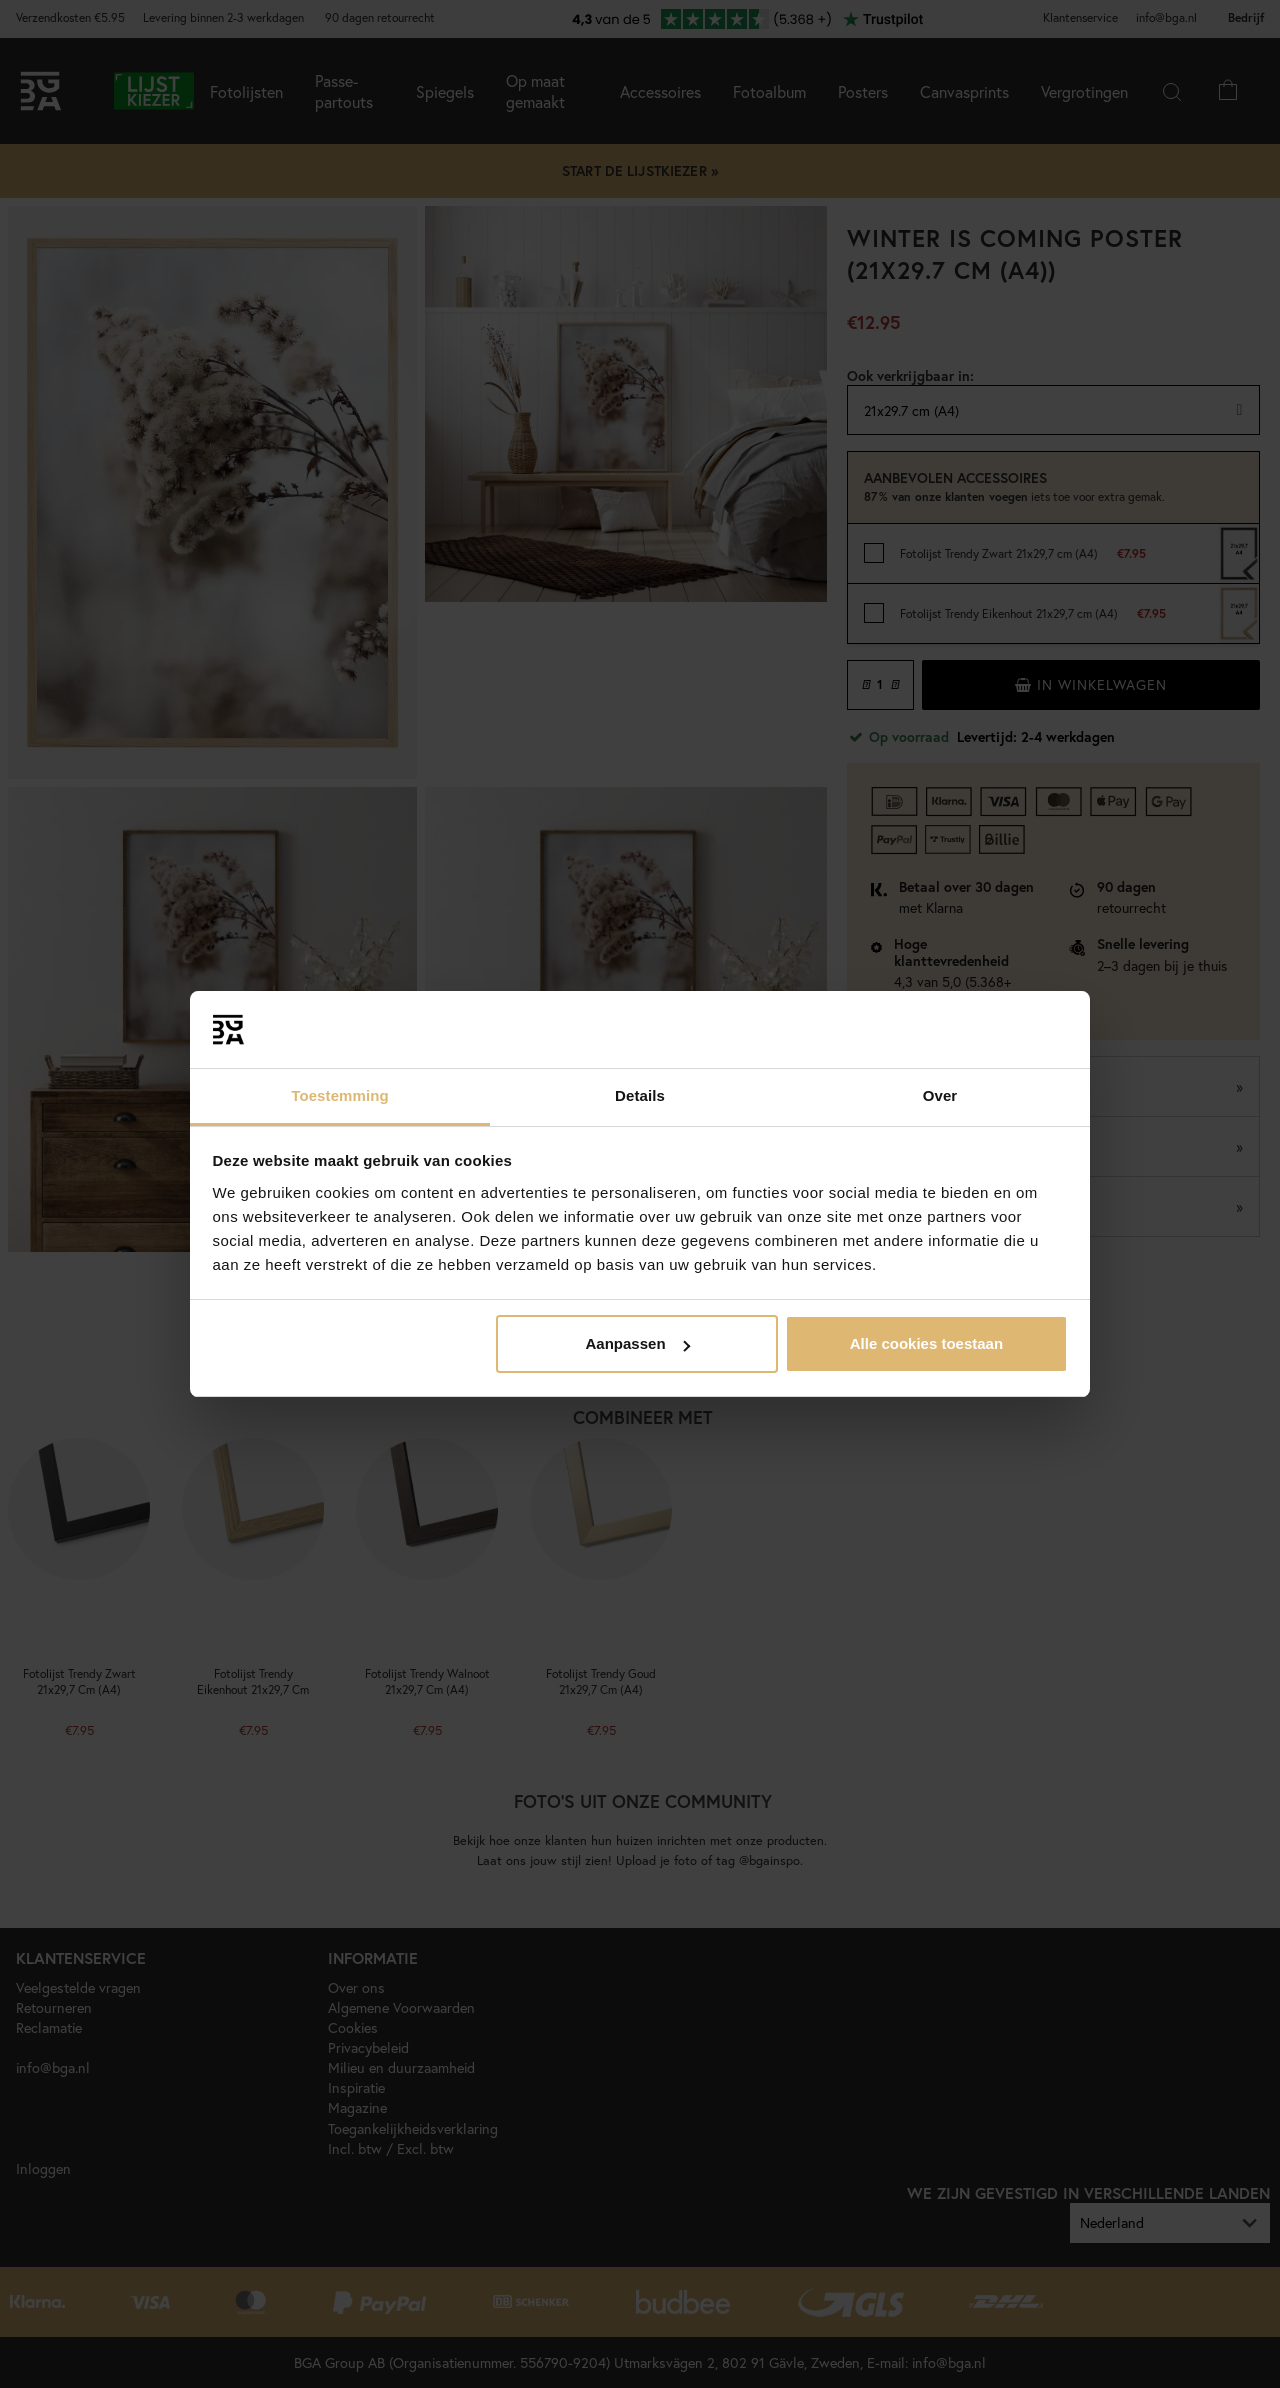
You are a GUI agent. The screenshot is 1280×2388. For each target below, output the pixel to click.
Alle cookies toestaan (926, 1343)
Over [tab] (940, 1095)
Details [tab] (640, 1095)
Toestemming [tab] (340, 1095)
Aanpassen (638, 1343)
